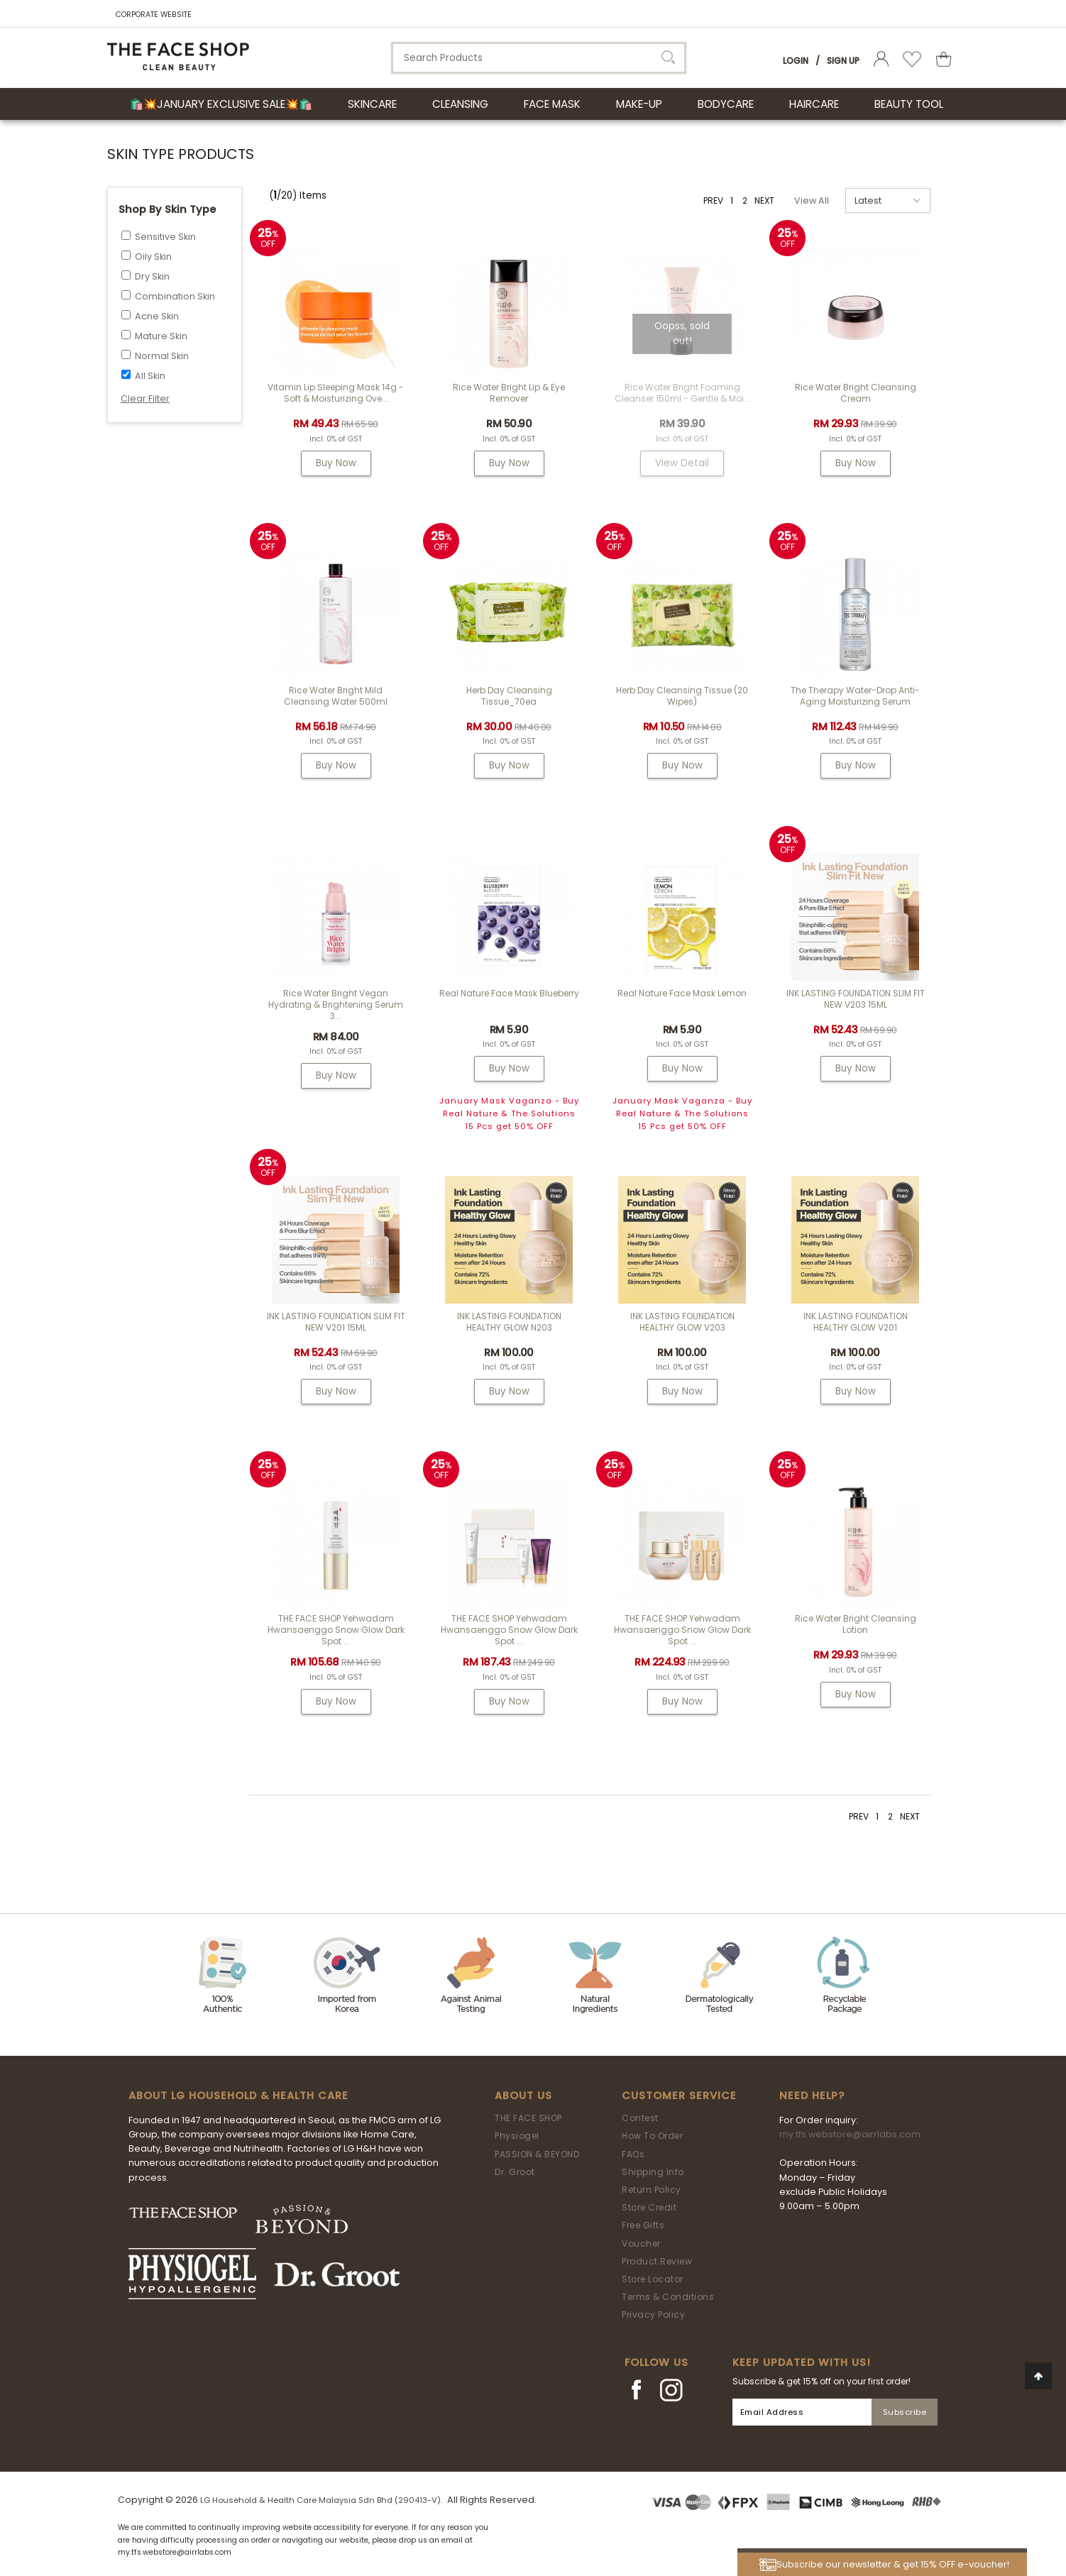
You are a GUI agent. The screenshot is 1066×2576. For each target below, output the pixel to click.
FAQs (633, 2154)
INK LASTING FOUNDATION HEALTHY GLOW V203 (682, 1321)
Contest (640, 2118)
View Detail (682, 463)
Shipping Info (653, 2172)
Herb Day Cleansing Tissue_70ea (509, 696)
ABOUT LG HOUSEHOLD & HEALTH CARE (238, 2095)
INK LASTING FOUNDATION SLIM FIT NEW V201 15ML (336, 1321)
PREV (713, 200)
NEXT (764, 200)
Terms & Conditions (668, 2297)
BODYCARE (726, 104)
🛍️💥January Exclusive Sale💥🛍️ (221, 104)
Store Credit (649, 2207)
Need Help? (812, 2095)
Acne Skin (157, 316)
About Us (523, 2095)
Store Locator (652, 2279)
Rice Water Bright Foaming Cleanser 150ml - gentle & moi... (682, 392)
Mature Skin (161, 336)
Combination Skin (175, 296)
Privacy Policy (653, 2314)
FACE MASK (552, 104)
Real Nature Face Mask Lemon (682, 993)
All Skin (150, 376)
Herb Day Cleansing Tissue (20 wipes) (682, 696)
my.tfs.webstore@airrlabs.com (850, 2134)
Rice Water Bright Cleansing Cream (855, 392)
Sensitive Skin (165, 237)
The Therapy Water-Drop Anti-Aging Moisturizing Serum (855, 696)
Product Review (657, 2261)
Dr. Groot (515, 2172)
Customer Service (679, 2095)
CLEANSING (460, 104)
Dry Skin (152, 276)
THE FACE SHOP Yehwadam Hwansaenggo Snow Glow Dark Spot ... (336, 1629)
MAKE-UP (639, 104)
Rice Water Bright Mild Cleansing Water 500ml (336, 696)
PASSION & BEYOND (537, 2154)
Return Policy (651, 2190)
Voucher (641, 2244)
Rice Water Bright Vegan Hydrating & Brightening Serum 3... (335, 1004)
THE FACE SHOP (528, 2118)
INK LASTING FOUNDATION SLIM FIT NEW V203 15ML (855, 999)
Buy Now (336, 463)
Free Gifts (643, 2225)
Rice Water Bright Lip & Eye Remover (509, 392)
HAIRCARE (814, 104)
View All (811, 200)
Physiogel (517, 2136)
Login (795, 61)
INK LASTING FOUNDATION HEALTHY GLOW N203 (509, 1321)
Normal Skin (162, 356)
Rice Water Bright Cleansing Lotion (855, 1624)
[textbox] (538, 58)
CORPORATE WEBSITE (154, 14)
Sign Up (843, 61)
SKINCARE (372, 104)
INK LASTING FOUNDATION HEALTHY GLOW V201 (855, 1321)
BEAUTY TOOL (908, 104)
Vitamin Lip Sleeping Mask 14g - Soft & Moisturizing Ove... (336, 392)
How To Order (652, 2136)
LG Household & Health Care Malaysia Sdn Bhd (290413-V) (320, 2500)
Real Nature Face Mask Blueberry (509, 993)
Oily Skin (153, 257)
